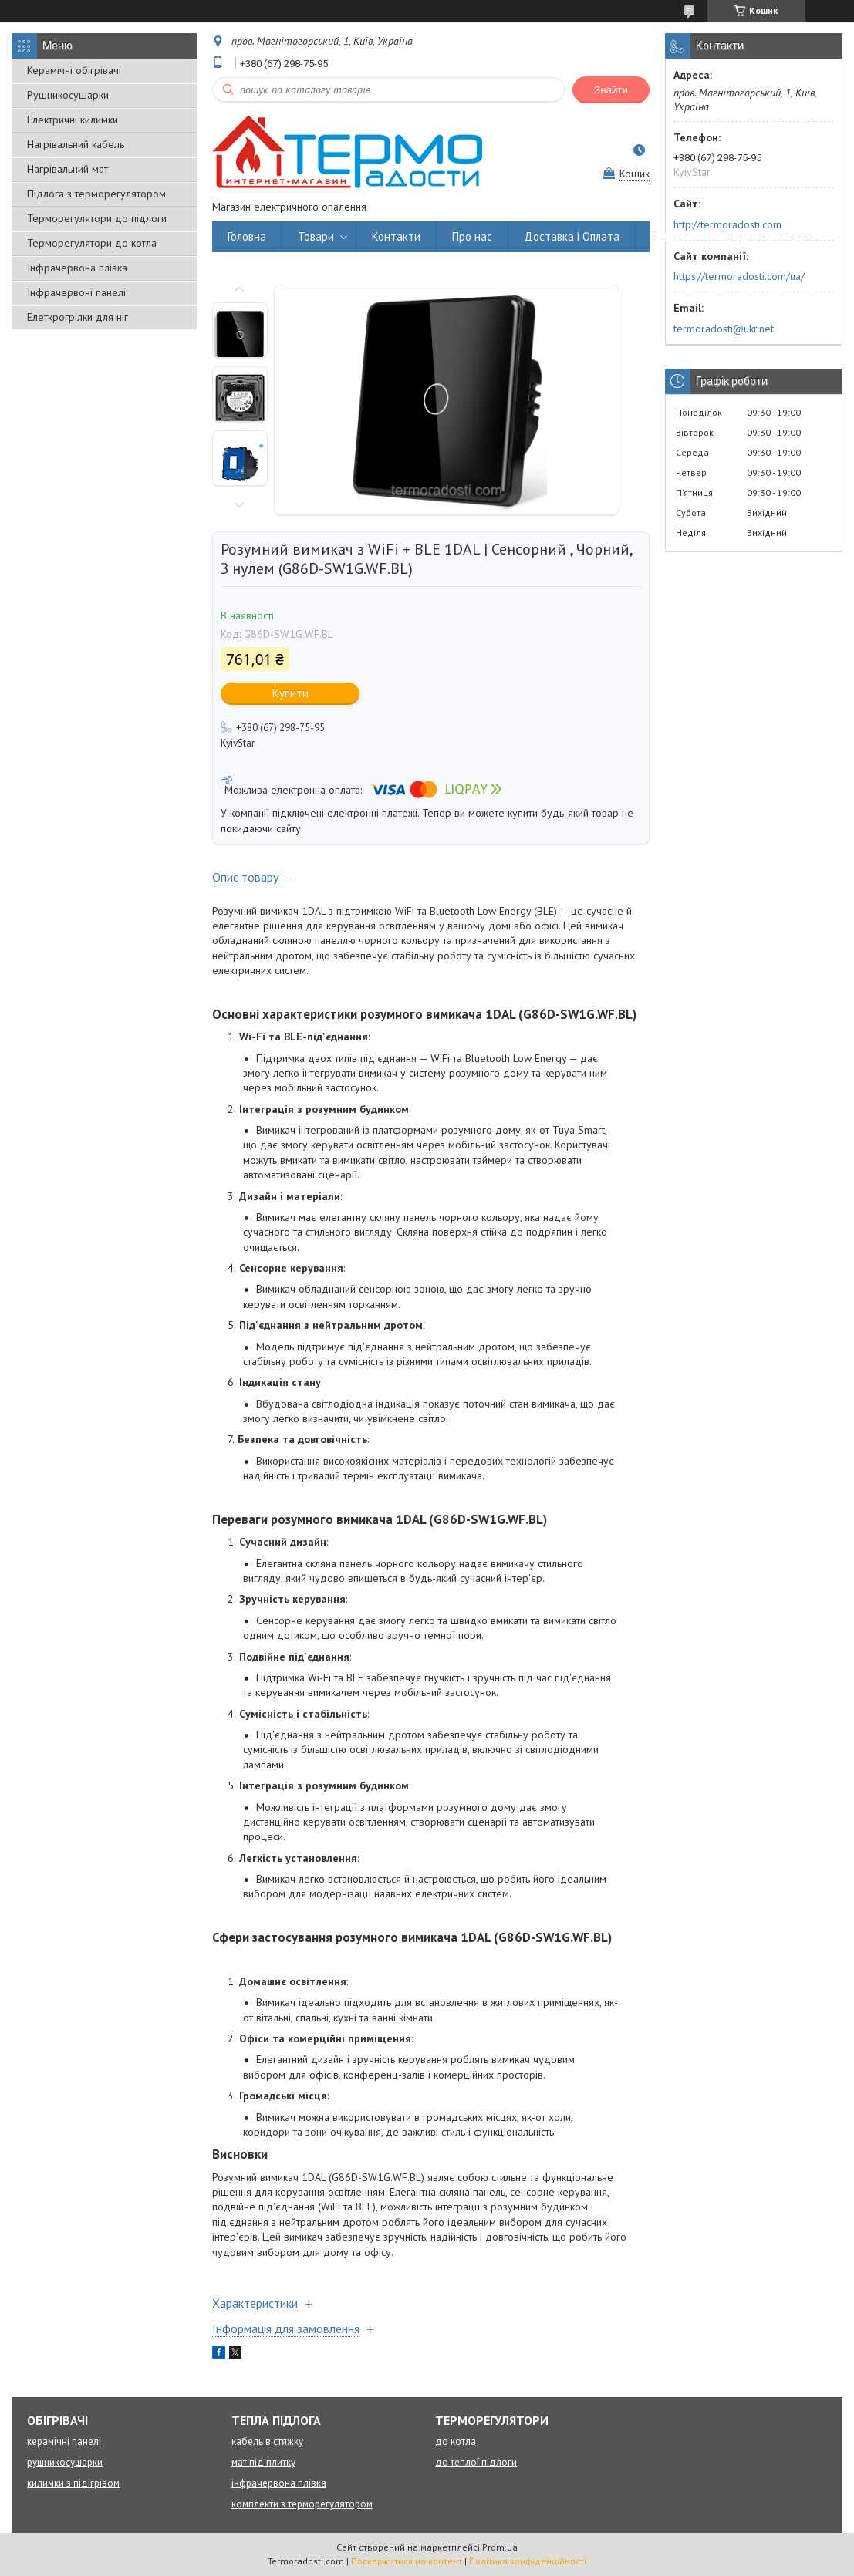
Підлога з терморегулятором (96, 194)
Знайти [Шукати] (611, 90)
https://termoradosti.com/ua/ (739, 276)
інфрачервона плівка (278, 2483)
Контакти (396, 236)
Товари (316, 236)
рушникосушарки (65, 2462)
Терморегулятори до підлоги (97, 218)
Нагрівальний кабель (75, 144)
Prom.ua (500, 2547)
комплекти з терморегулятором (302, 2503)
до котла (455, 2441)
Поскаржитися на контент (406, 2561)
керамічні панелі (64, 2441)
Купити (290, 693)
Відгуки (669, 236)
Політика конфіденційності (527, 2561)
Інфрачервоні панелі (76, 292)
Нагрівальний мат (67, 169)
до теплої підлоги (476, 2462)
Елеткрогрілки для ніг (77, 317)
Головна (247, 236)
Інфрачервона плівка (77, 268)
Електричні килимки (72, 119)
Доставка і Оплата (571, 236)
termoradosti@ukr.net (723, 328)
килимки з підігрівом (73, 2483)
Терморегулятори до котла (92, 243)
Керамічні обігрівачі (74, 70)
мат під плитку (263, 2462)
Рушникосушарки (68, 95)
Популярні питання (767, 236)
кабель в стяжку (267, 2441)
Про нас (472, 236)
